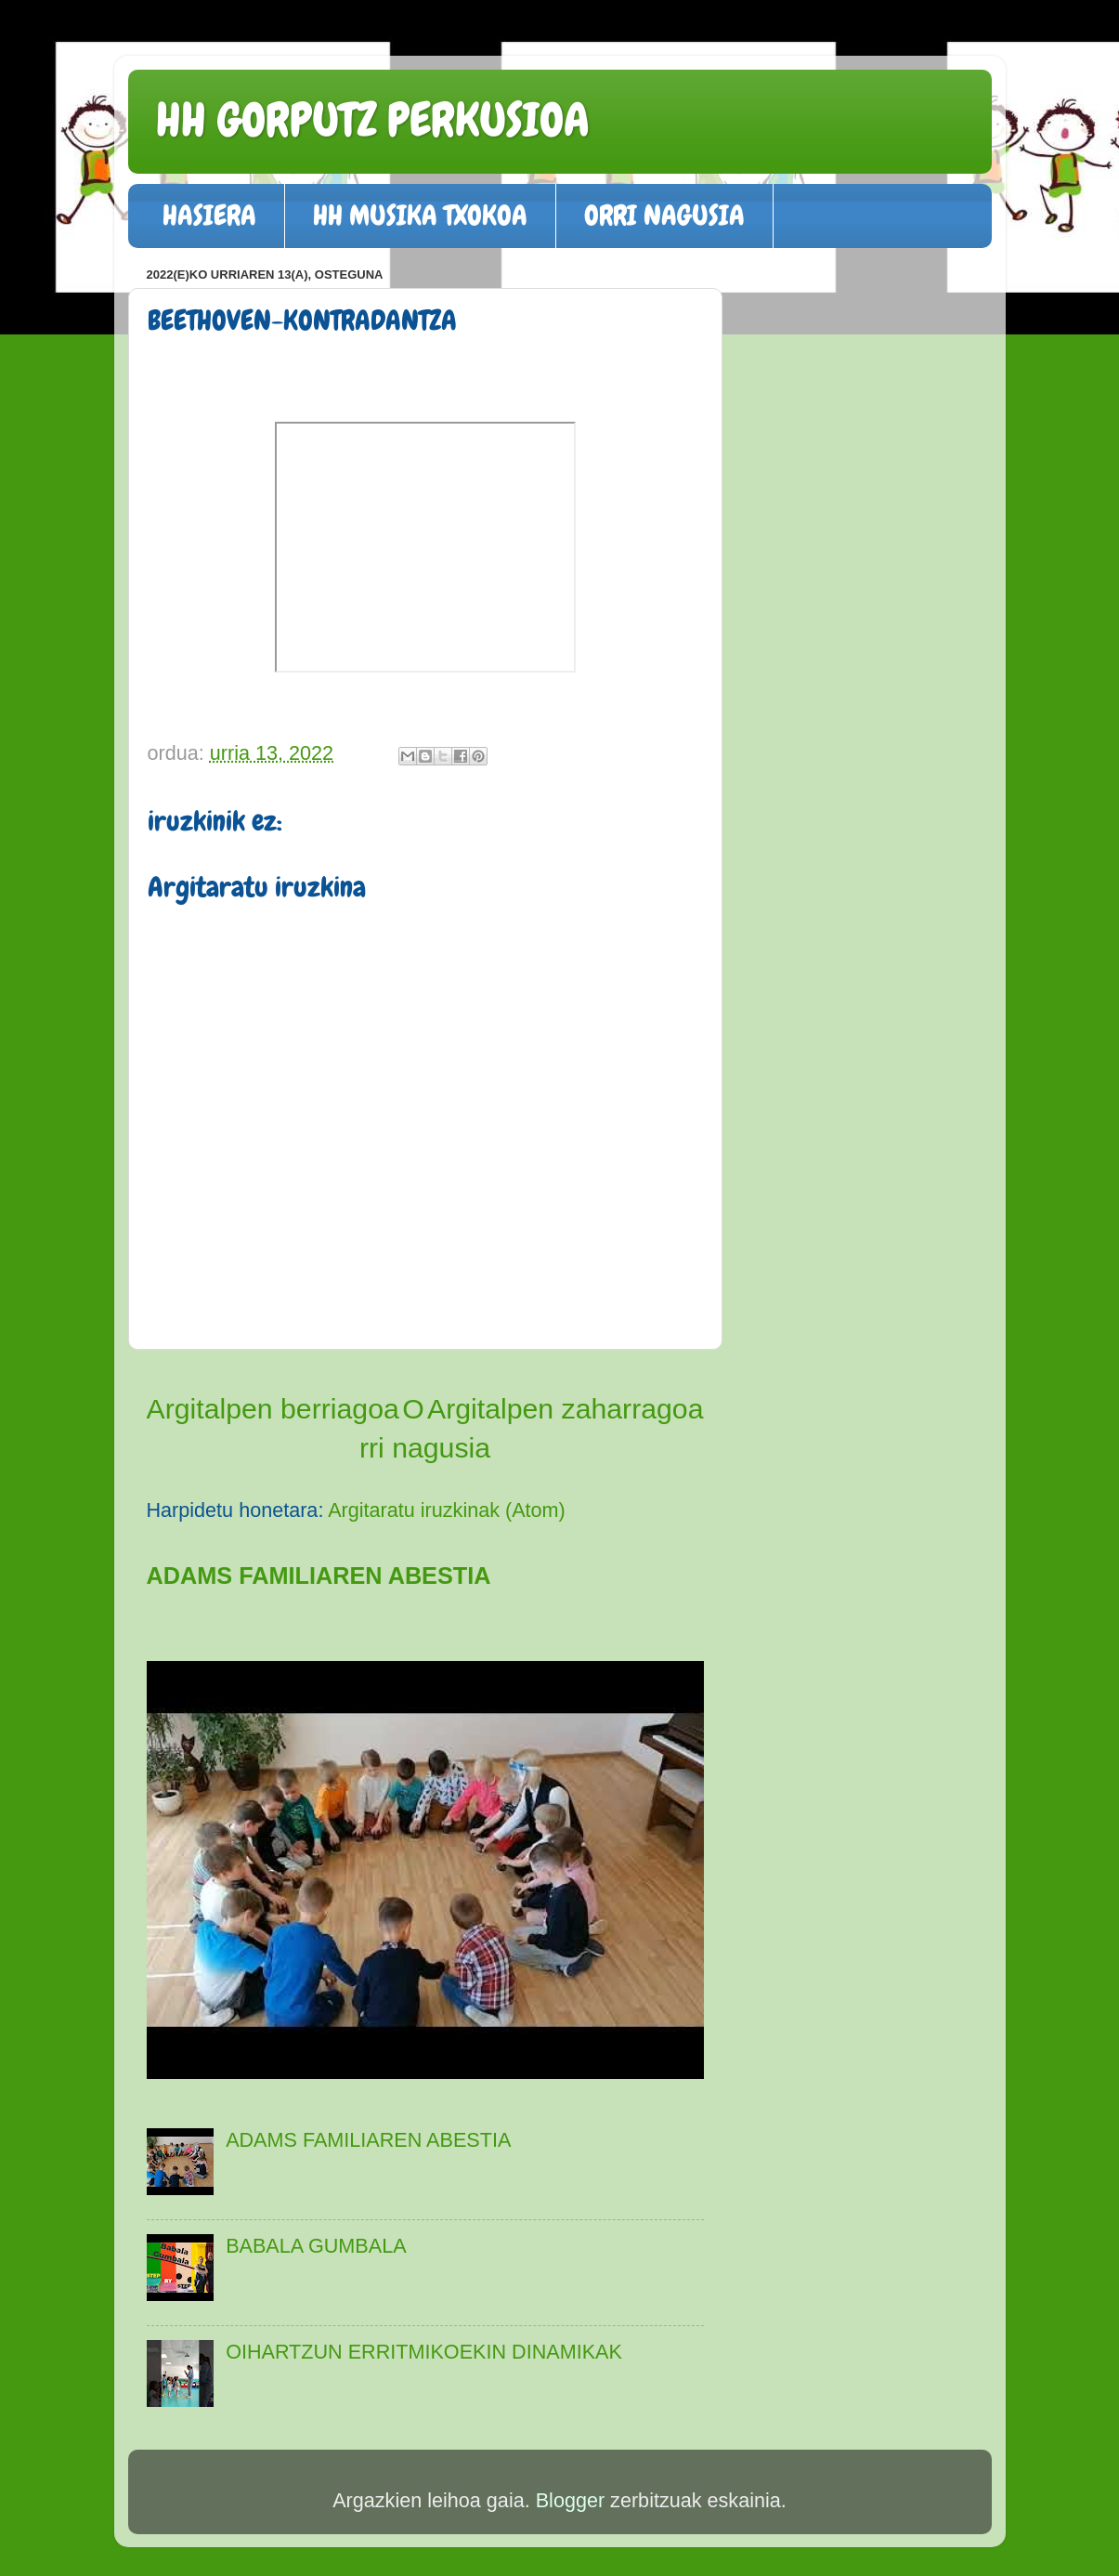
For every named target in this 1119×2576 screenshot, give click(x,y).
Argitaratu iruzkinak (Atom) (447, 1510)
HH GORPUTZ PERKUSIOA (373, 120)
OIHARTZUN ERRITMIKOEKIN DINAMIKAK (424, 2351)
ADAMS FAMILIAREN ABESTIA (319, 1576)
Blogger (570, 2500)
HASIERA (209, 215)
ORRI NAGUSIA (664, 215)
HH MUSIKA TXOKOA (420, 215)
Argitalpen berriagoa (273, 1408)
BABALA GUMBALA (316, 2245)
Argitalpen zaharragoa (565, 1408)
